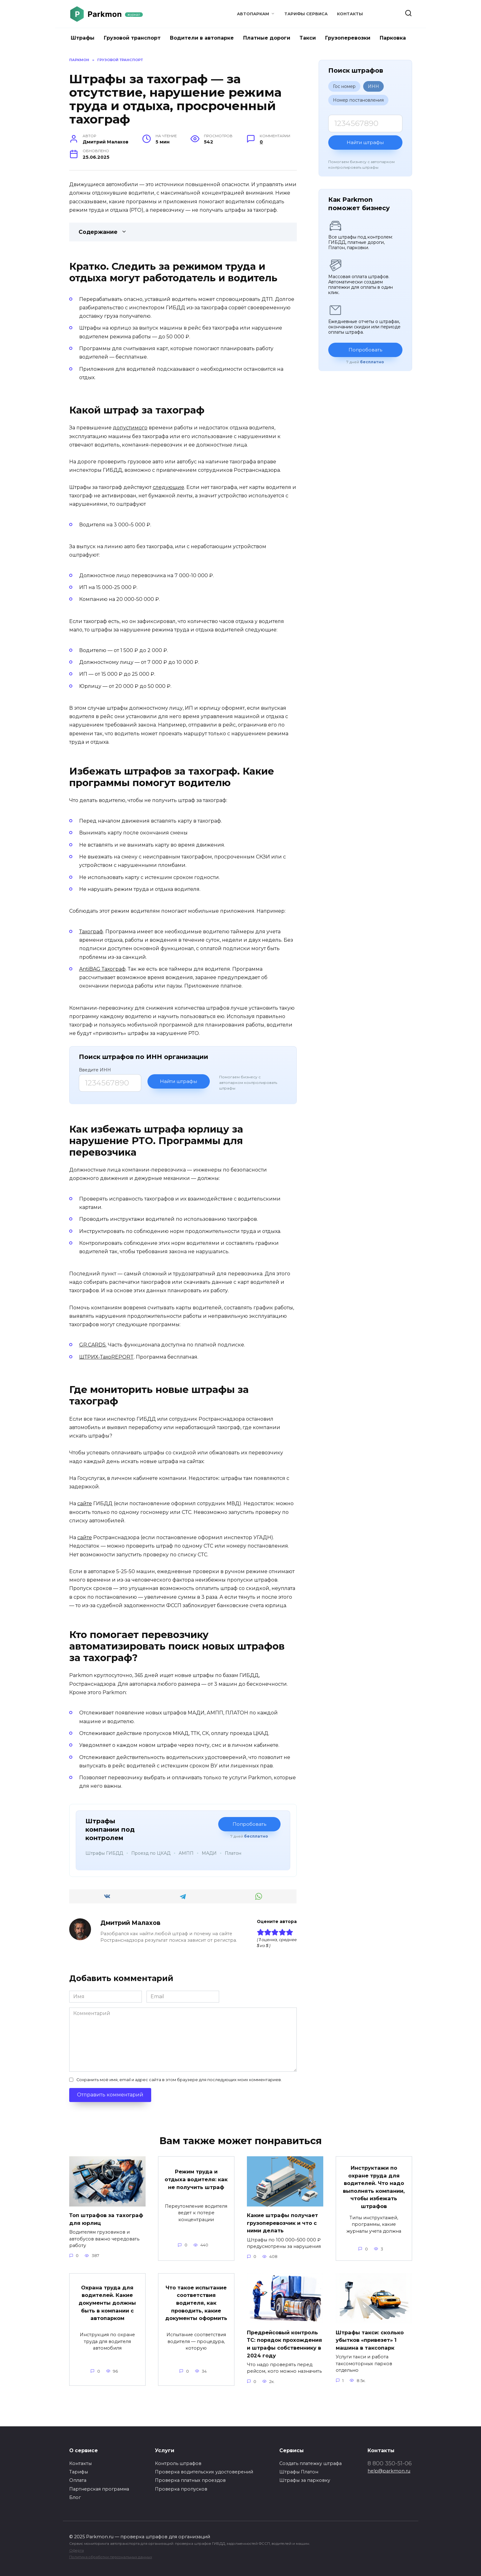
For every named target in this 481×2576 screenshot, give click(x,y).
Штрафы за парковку (304, 2480)
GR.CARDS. (93, 1345)
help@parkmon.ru (389, 2471)
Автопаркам (253, 14)
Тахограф (91, 932)
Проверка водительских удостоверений (204, 2472)
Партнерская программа (99, 2489)
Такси (308, 38)
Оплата (77, 2480)
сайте (84, 1503)
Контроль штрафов (178, 2463)
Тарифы (78, 2472)
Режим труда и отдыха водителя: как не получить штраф (196, 2182)
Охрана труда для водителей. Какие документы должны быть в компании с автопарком (107, 2303)
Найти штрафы (178, 1081)
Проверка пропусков (181, 2489)
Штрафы (82, 38)
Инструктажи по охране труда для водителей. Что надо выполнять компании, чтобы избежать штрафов (373, 2186)
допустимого (130, 428)
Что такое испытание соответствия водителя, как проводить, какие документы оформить (196, 2309)
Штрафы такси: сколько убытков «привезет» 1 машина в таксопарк (372, 2340)
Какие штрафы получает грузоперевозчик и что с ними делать (284, 2223)
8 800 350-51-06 (390, 2463)
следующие (168, 487)
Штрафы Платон (298, 2472)
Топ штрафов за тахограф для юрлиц (100, 2219)
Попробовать (249, 1824)
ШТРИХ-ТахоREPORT (106, 1357)
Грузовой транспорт (132, 38)
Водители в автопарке (202, 38)
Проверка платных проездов (190, 2480)
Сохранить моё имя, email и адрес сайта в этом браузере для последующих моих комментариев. (179, 2079)
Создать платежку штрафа (310, 2463)
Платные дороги (266, 38)
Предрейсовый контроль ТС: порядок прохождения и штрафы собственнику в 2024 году (284, 2347)
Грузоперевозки (347, 38)
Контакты (350, 14)
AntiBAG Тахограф (102, 969)
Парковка (393, 38)
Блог (75, 2497)
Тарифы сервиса (306, 14)
